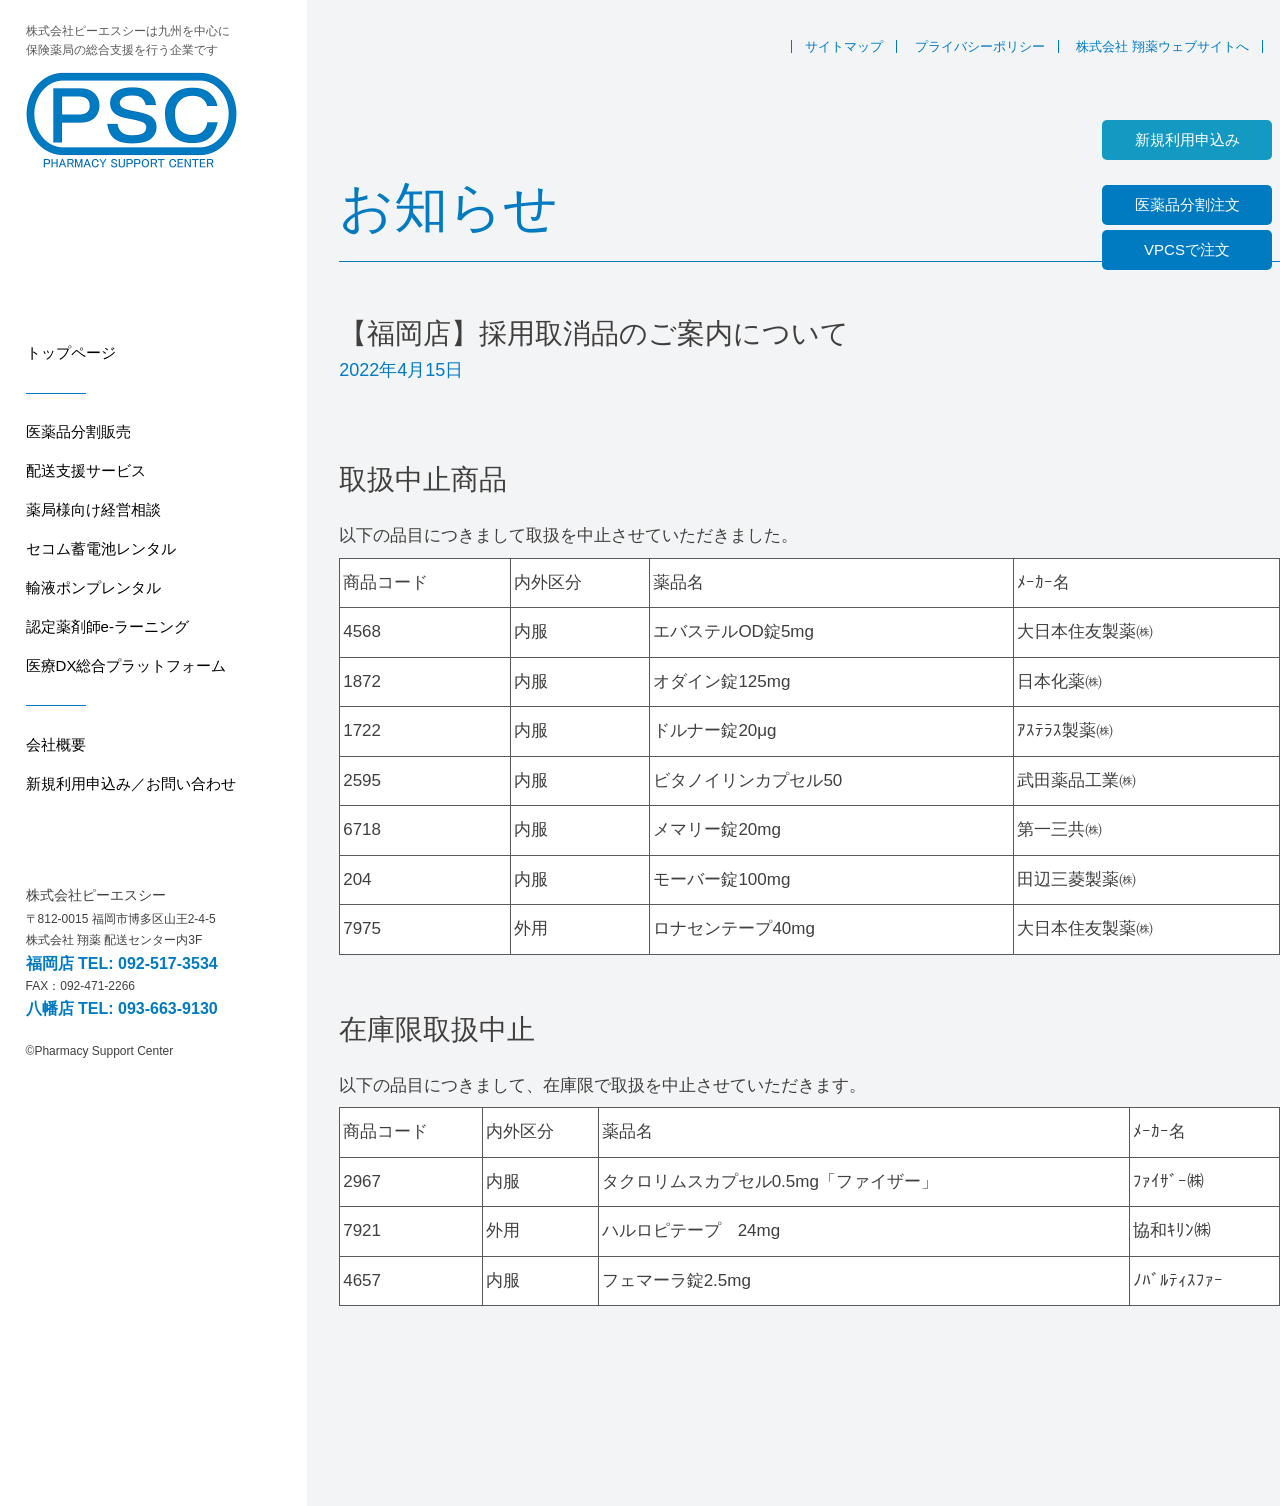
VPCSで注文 (1187, 249)
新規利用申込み (1187, 139)
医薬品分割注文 (1187, 204)
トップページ (71, 352)
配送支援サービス (86, 470)
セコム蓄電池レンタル (101, 548)
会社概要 (56, 744)
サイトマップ (844, 46)
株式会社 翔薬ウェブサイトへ (1162, 46)
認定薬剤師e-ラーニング (107, 626)
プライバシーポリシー (980, 46)
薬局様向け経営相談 (93, 509)
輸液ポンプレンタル (93, 587)
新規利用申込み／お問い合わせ (131, 783)
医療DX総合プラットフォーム (126, 665)
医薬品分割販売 (78, 431)
